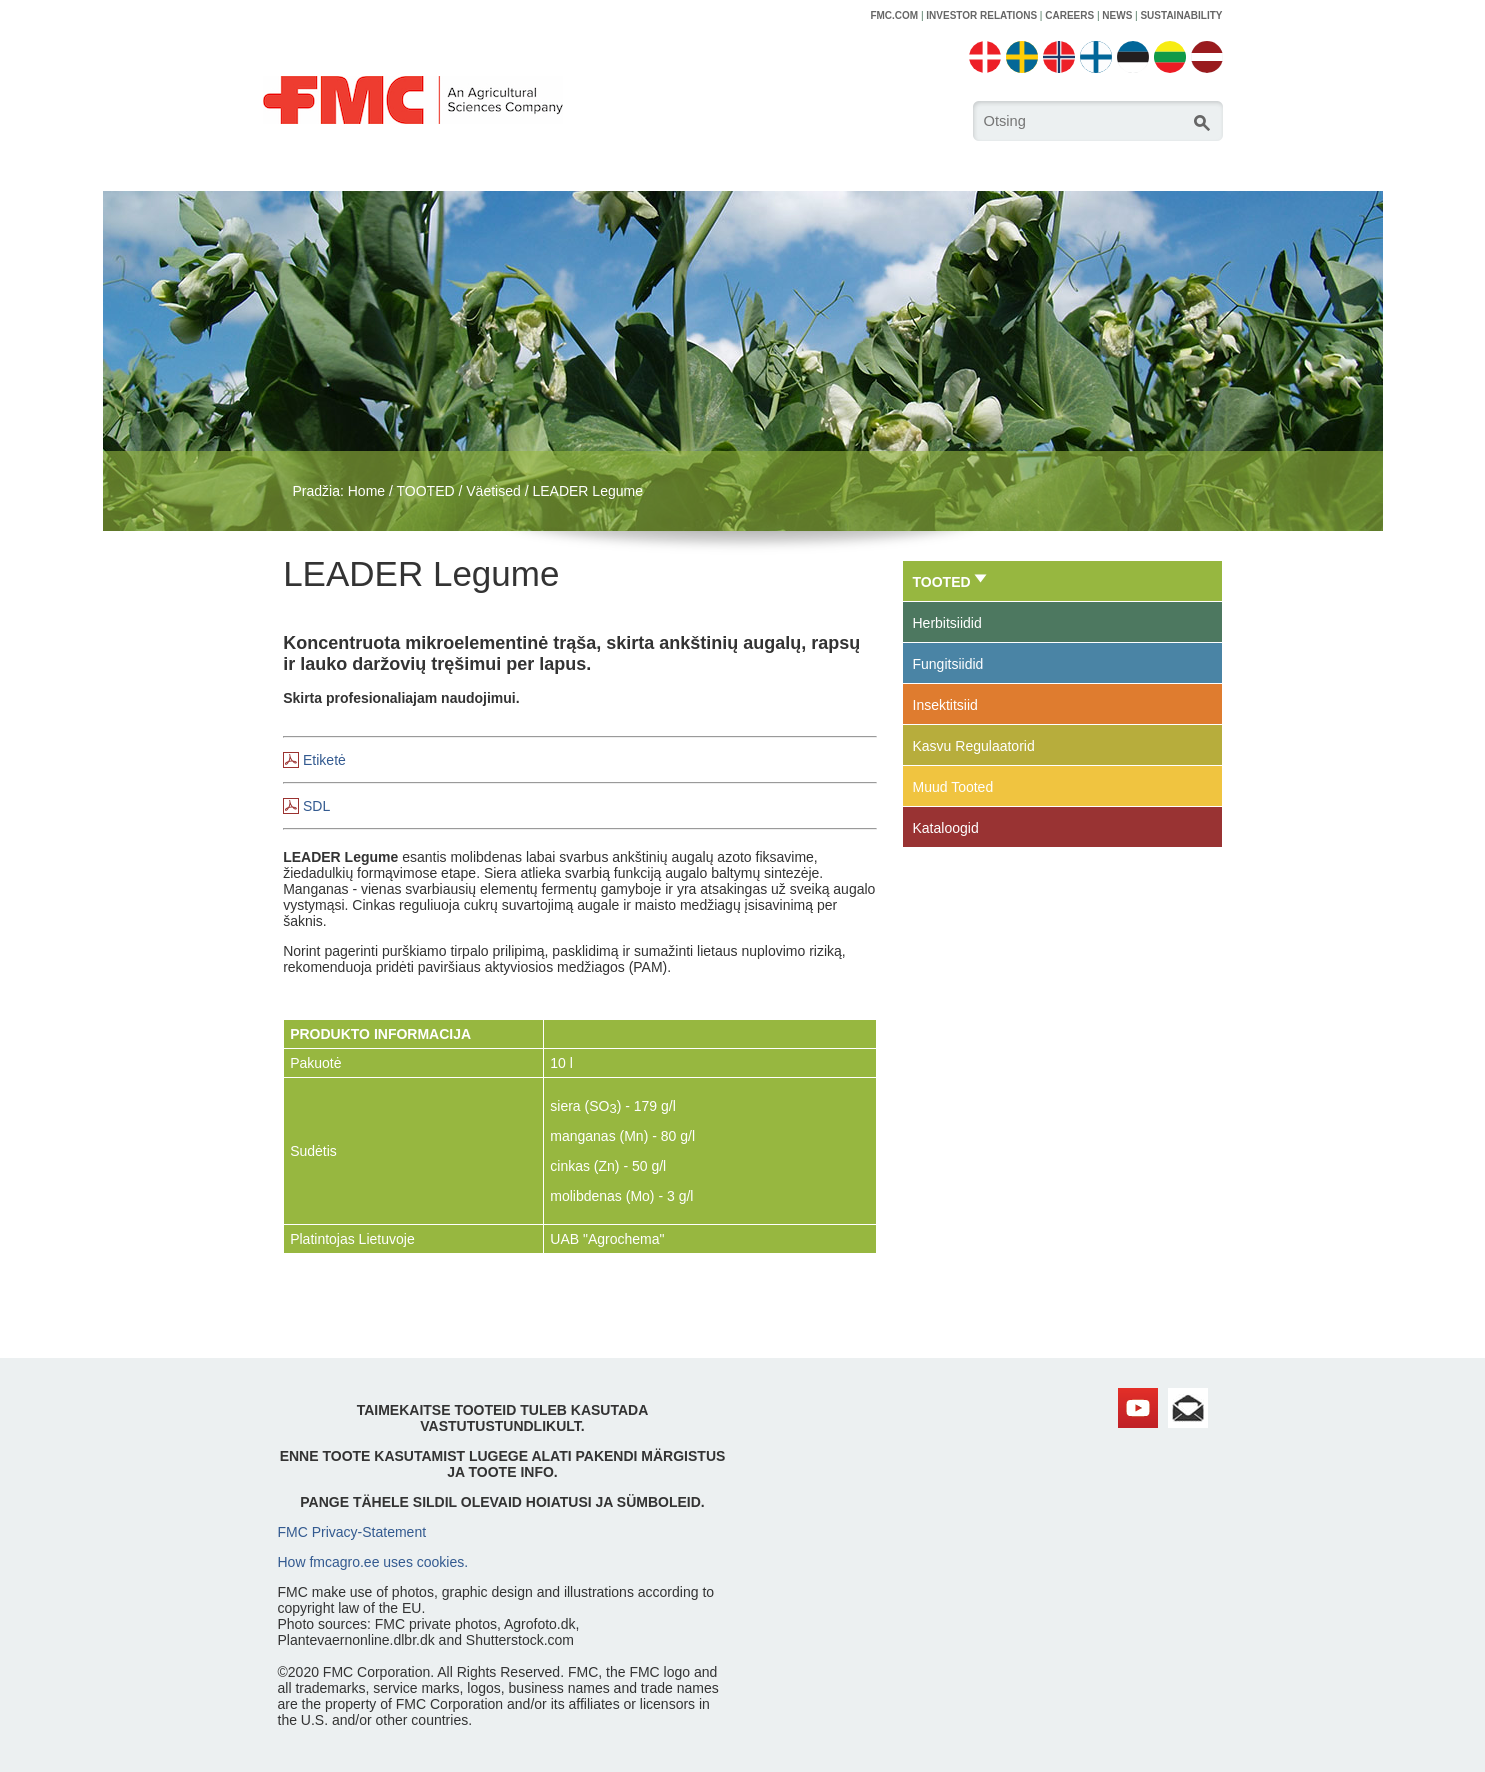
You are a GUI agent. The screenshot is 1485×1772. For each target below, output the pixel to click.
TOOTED (426, 491)
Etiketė (324, 760)
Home (366, 491)
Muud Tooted (953, 787)
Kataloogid (946, 828)
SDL (316, 806)
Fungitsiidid (948, 664)
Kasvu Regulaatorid (974, 746)
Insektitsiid (945, 705)
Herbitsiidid (947, 623)
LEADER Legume (587, 491)
